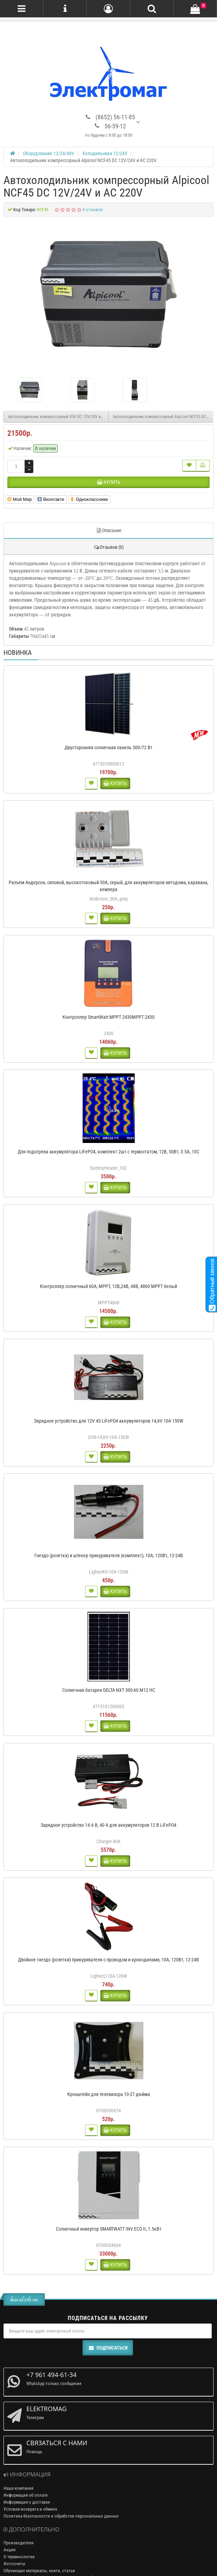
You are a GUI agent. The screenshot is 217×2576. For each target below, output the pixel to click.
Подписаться (107, 2348)
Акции (9, 2549)
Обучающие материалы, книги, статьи (39, 2570)
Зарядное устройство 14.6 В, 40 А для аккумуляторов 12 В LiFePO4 (108, 1825)
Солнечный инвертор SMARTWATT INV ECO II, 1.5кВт (108, 2229)
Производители (18, 2542)
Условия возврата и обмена (30, 2509)
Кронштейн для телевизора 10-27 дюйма (108, 2094)
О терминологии (19, 2556)
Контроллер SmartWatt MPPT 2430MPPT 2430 (108, 1017)
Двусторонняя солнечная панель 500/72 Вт (108, 747)
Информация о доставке (26, 2502)
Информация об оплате (25, 2495)
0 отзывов (93, 209)
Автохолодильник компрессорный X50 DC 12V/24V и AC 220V (58, 416)
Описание (109, 530)
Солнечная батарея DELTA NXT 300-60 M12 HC (108, 1690)
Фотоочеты (14, 2563)
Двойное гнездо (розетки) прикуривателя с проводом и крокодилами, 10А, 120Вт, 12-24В (108, 1959)
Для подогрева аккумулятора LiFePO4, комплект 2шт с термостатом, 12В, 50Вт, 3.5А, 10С (108, 1151)
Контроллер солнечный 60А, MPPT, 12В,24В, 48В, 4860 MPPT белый (108, 1286)
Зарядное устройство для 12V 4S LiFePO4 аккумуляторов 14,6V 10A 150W (108, 1421)
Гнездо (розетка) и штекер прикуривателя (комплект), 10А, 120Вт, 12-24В (108, 1555)
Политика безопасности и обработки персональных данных (61, 2516)
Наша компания (18, 2488)
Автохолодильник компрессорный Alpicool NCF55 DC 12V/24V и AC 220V (163, 416)
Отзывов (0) (108, 547)
